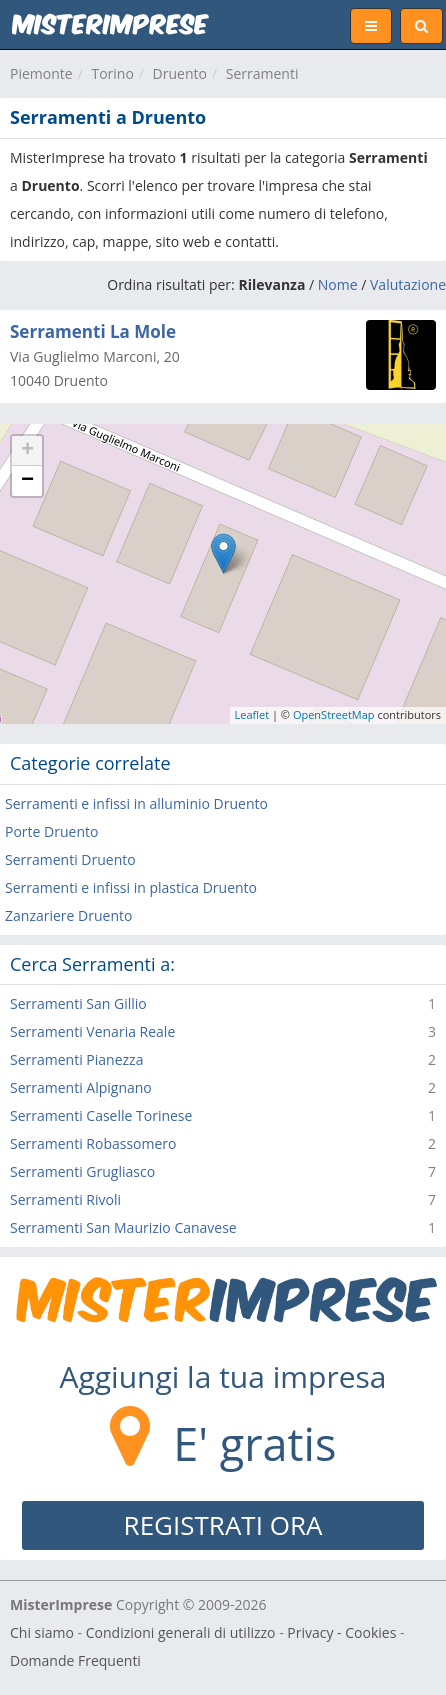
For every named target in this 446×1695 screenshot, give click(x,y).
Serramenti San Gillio (78, 1003)
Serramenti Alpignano (81, 1087)
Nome (338, 284)
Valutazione (408, 284)
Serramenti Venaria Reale (92, 1031)
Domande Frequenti (75, 1660)
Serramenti (262, 73)
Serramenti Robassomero (93, 1143)
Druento (180, 73)
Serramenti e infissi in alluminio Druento (136, 803)
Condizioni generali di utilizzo (181, 1632)
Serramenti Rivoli (65, 1199)
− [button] (27, 481)
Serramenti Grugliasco (82, 1171)
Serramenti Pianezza (76, 1059)
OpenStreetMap (334, 714)
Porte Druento (51, 831)
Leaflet (252, 714)
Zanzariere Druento (68, 915)
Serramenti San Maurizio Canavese (123, 1227)
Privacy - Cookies (341, 1632)
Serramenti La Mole (93, 331)
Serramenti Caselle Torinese (101, 1115)
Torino (112, 73)
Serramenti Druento (70, 859)
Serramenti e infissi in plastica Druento (131, 887)
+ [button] (27, 451)
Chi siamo (42, 1632)
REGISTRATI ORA (223, 1525)
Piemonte (41, 73)
